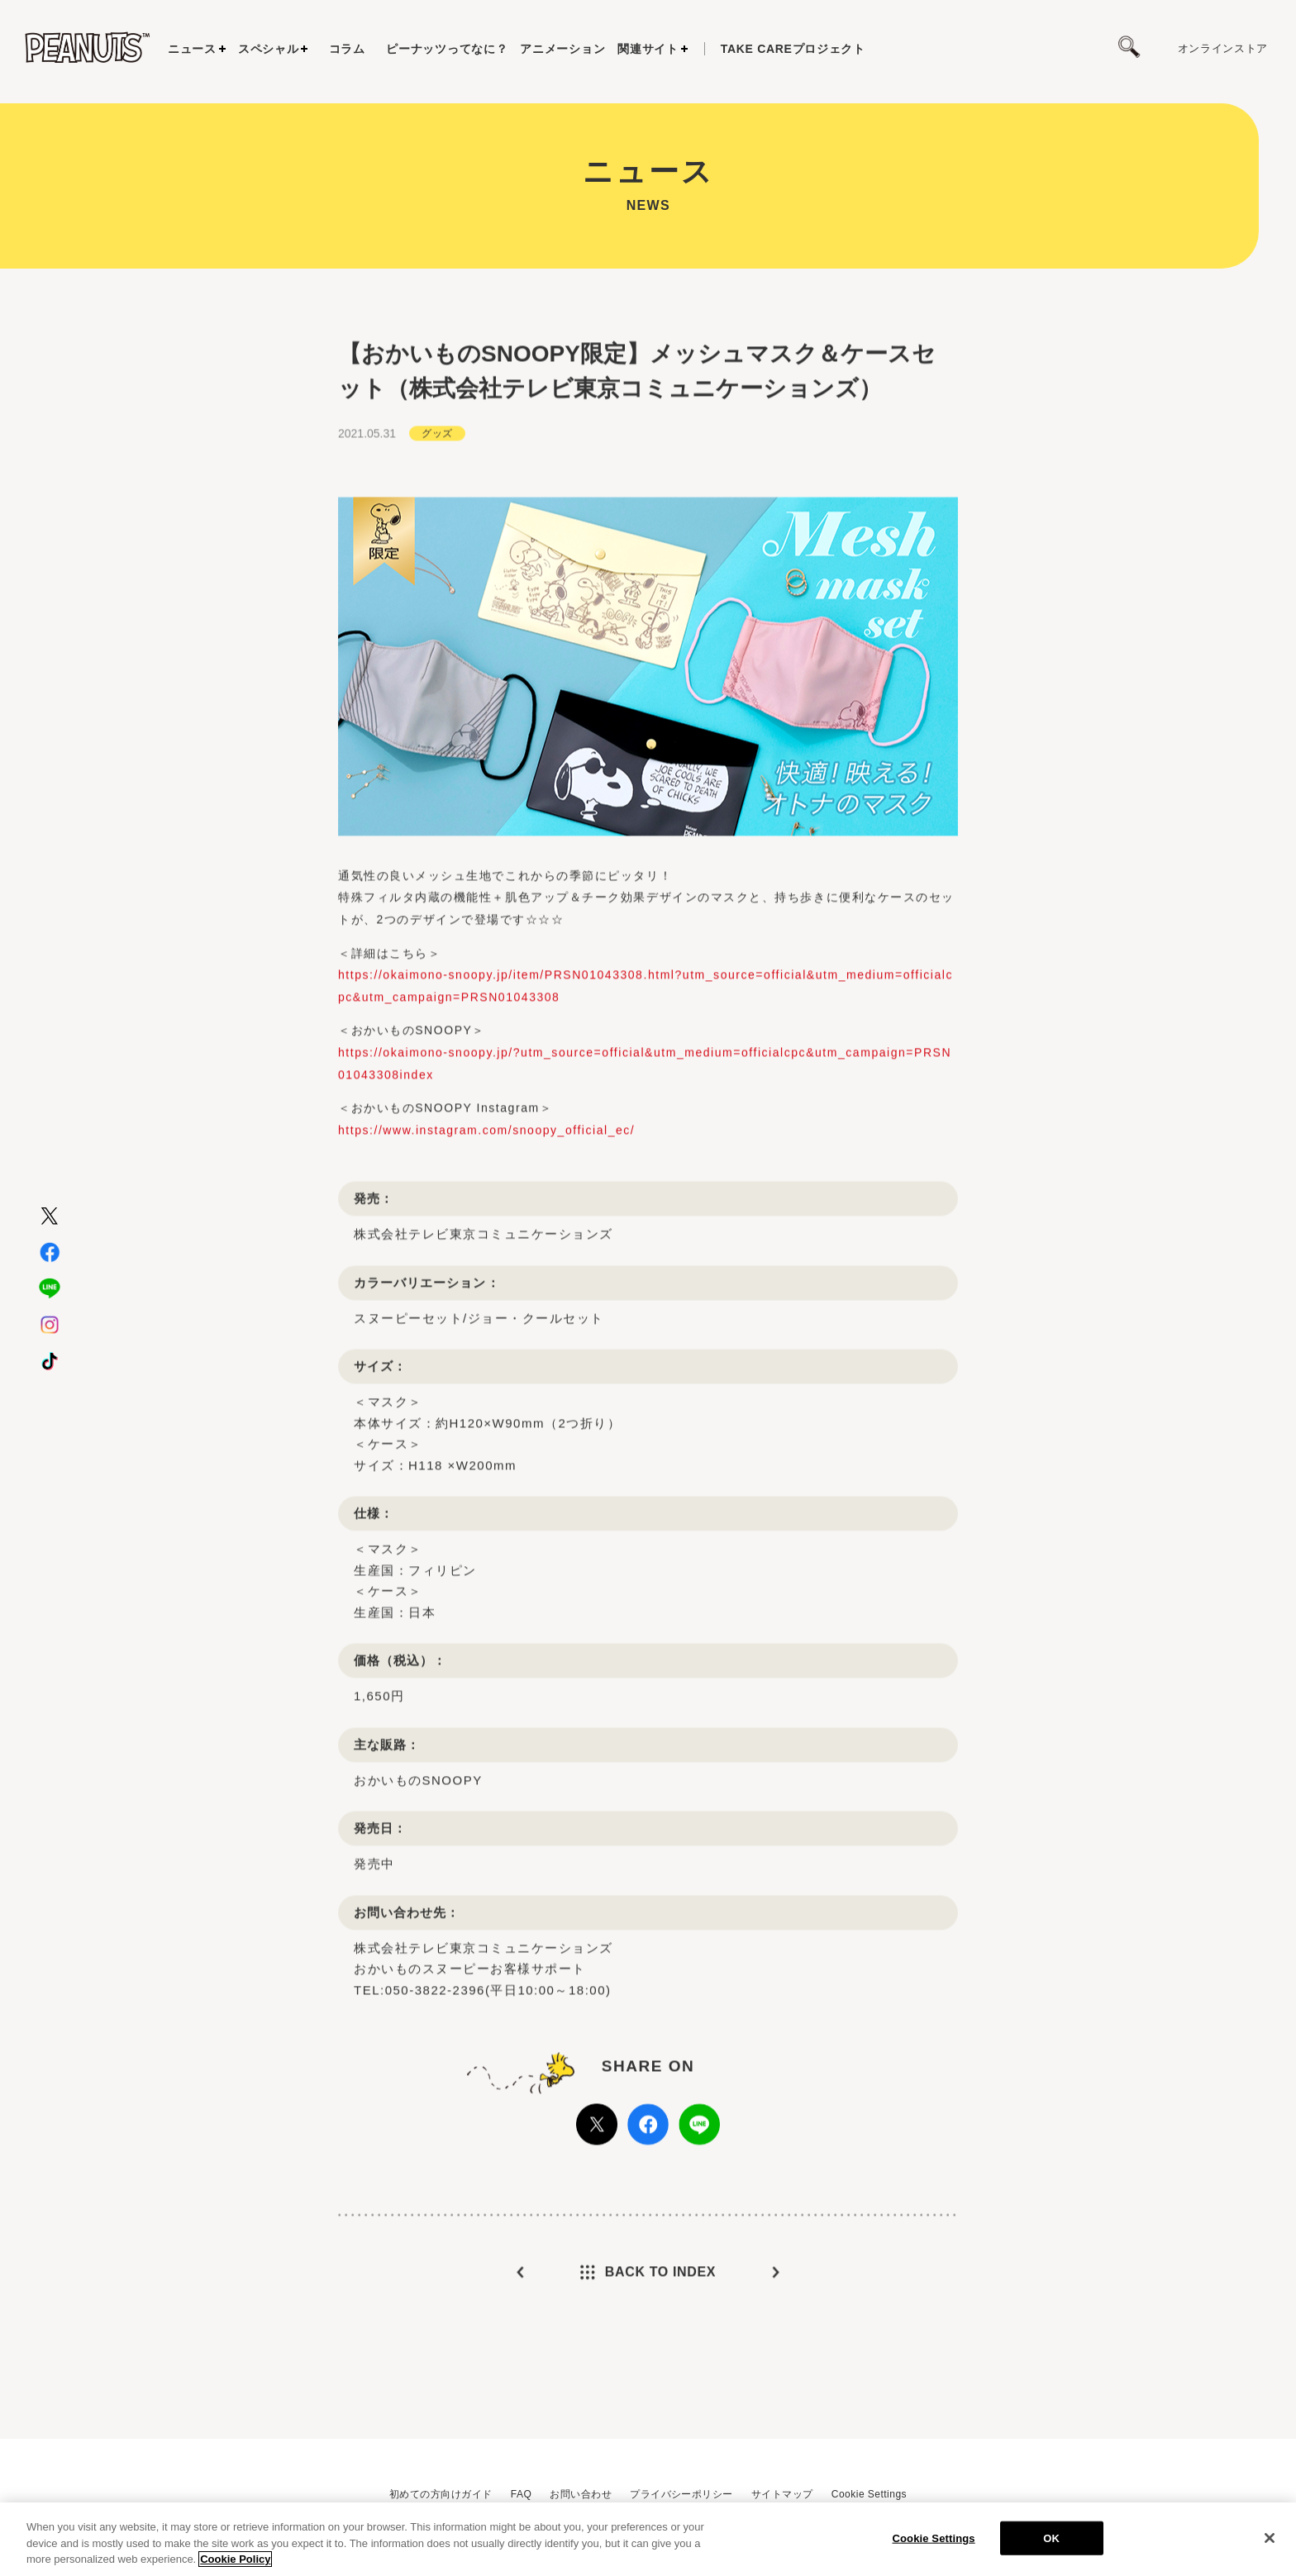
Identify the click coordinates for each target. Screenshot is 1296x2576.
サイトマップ (782, 2494)
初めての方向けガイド (441, 2494)
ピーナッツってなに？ (446, 49)
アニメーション (562, 49)
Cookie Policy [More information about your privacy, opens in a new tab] (235, 2559)
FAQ (521, 2494)
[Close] (1269, 2538)
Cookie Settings (869, 2494)
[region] (648, 2539)
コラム (347, 49)
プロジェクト (793, 49)
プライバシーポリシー (681, 2494)
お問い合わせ (581, 2494)
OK (1051, 2537)
